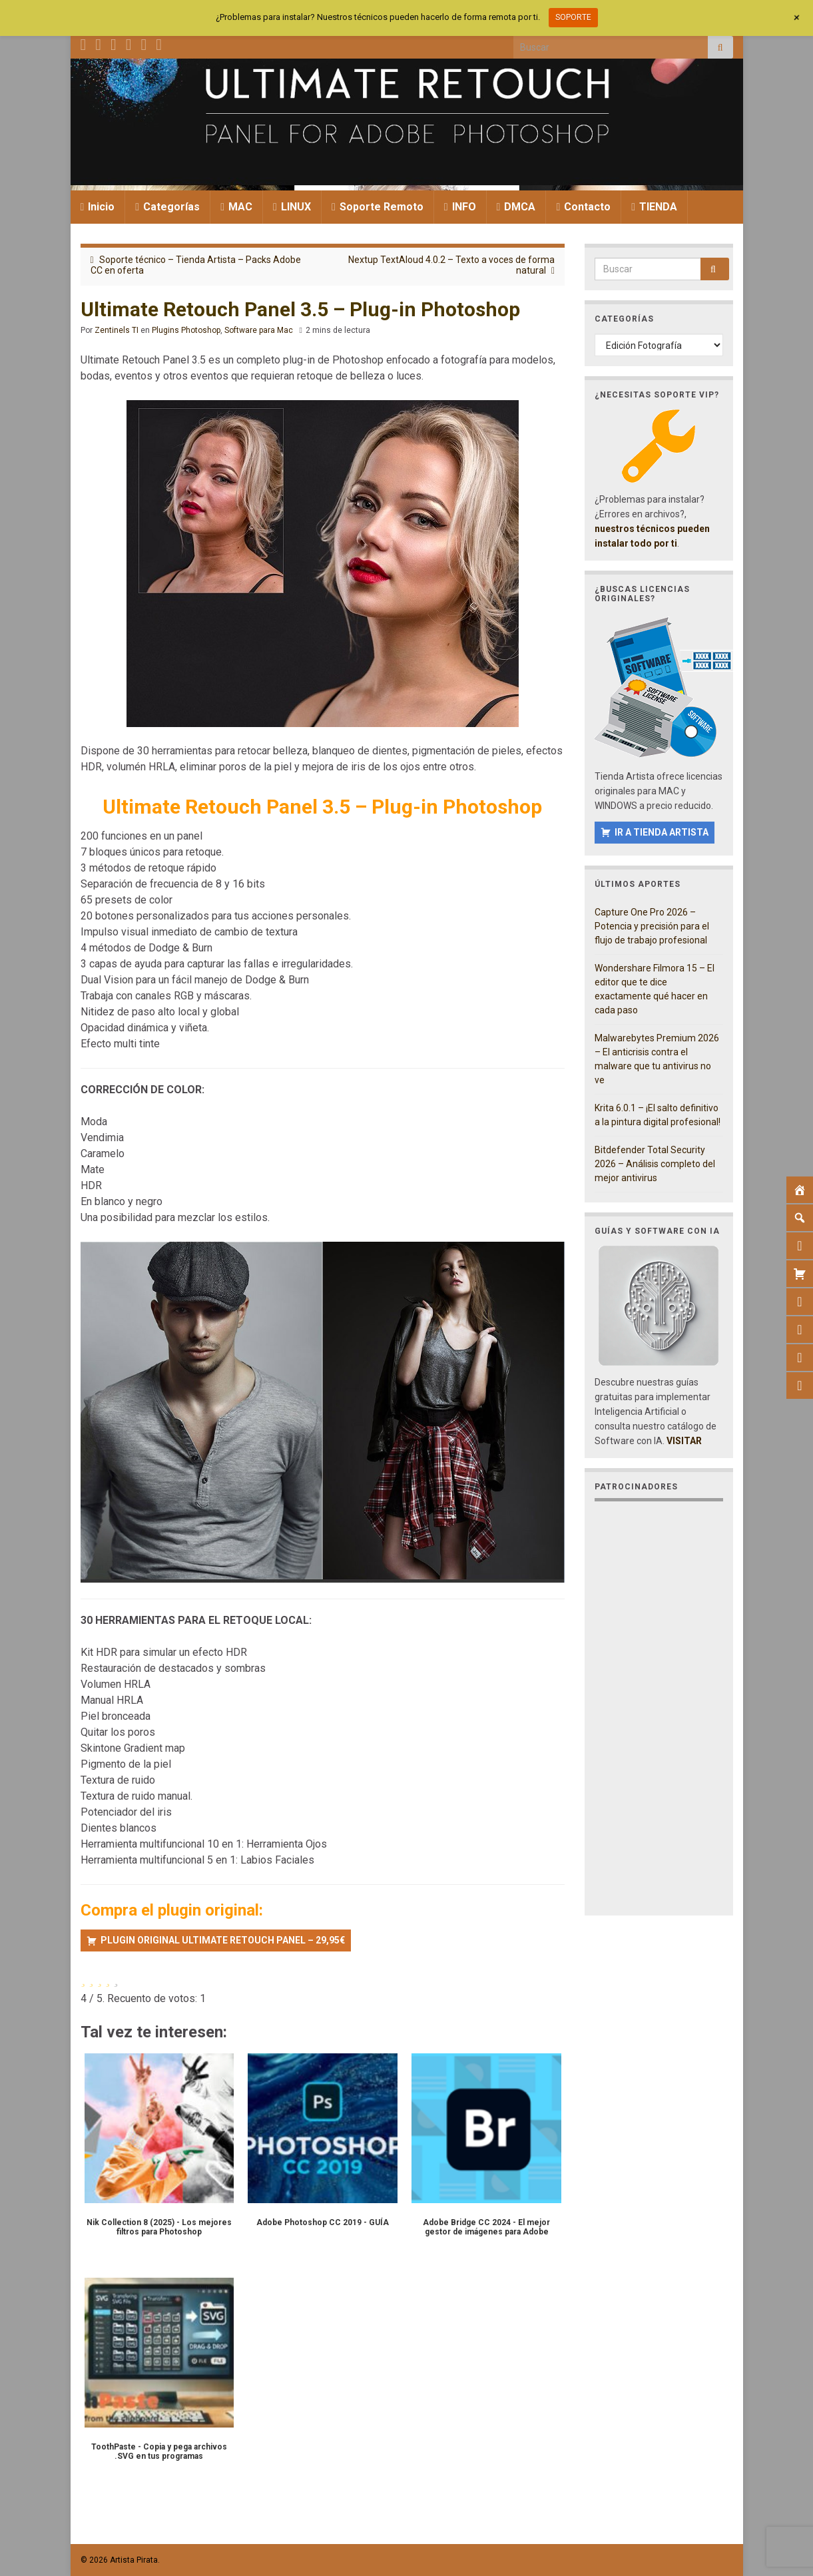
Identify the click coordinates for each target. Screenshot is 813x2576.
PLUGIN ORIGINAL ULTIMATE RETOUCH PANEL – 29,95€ (223, 1940)
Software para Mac (258, 330)
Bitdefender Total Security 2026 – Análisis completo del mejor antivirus (655, 1164)
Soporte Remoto (377, 206)
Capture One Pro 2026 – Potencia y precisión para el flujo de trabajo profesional (652, 926)
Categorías (167, 206)
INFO (460, 206)
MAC (236, 206)
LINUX (292, 206)
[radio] (83, 1978)
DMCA (516, 206)
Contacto (583, 206)
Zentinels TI (116, 330)
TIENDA (654, 206)
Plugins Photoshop (186, 330)
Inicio (98, 206)
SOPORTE (573, 17)
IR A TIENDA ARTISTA (661, 832)
